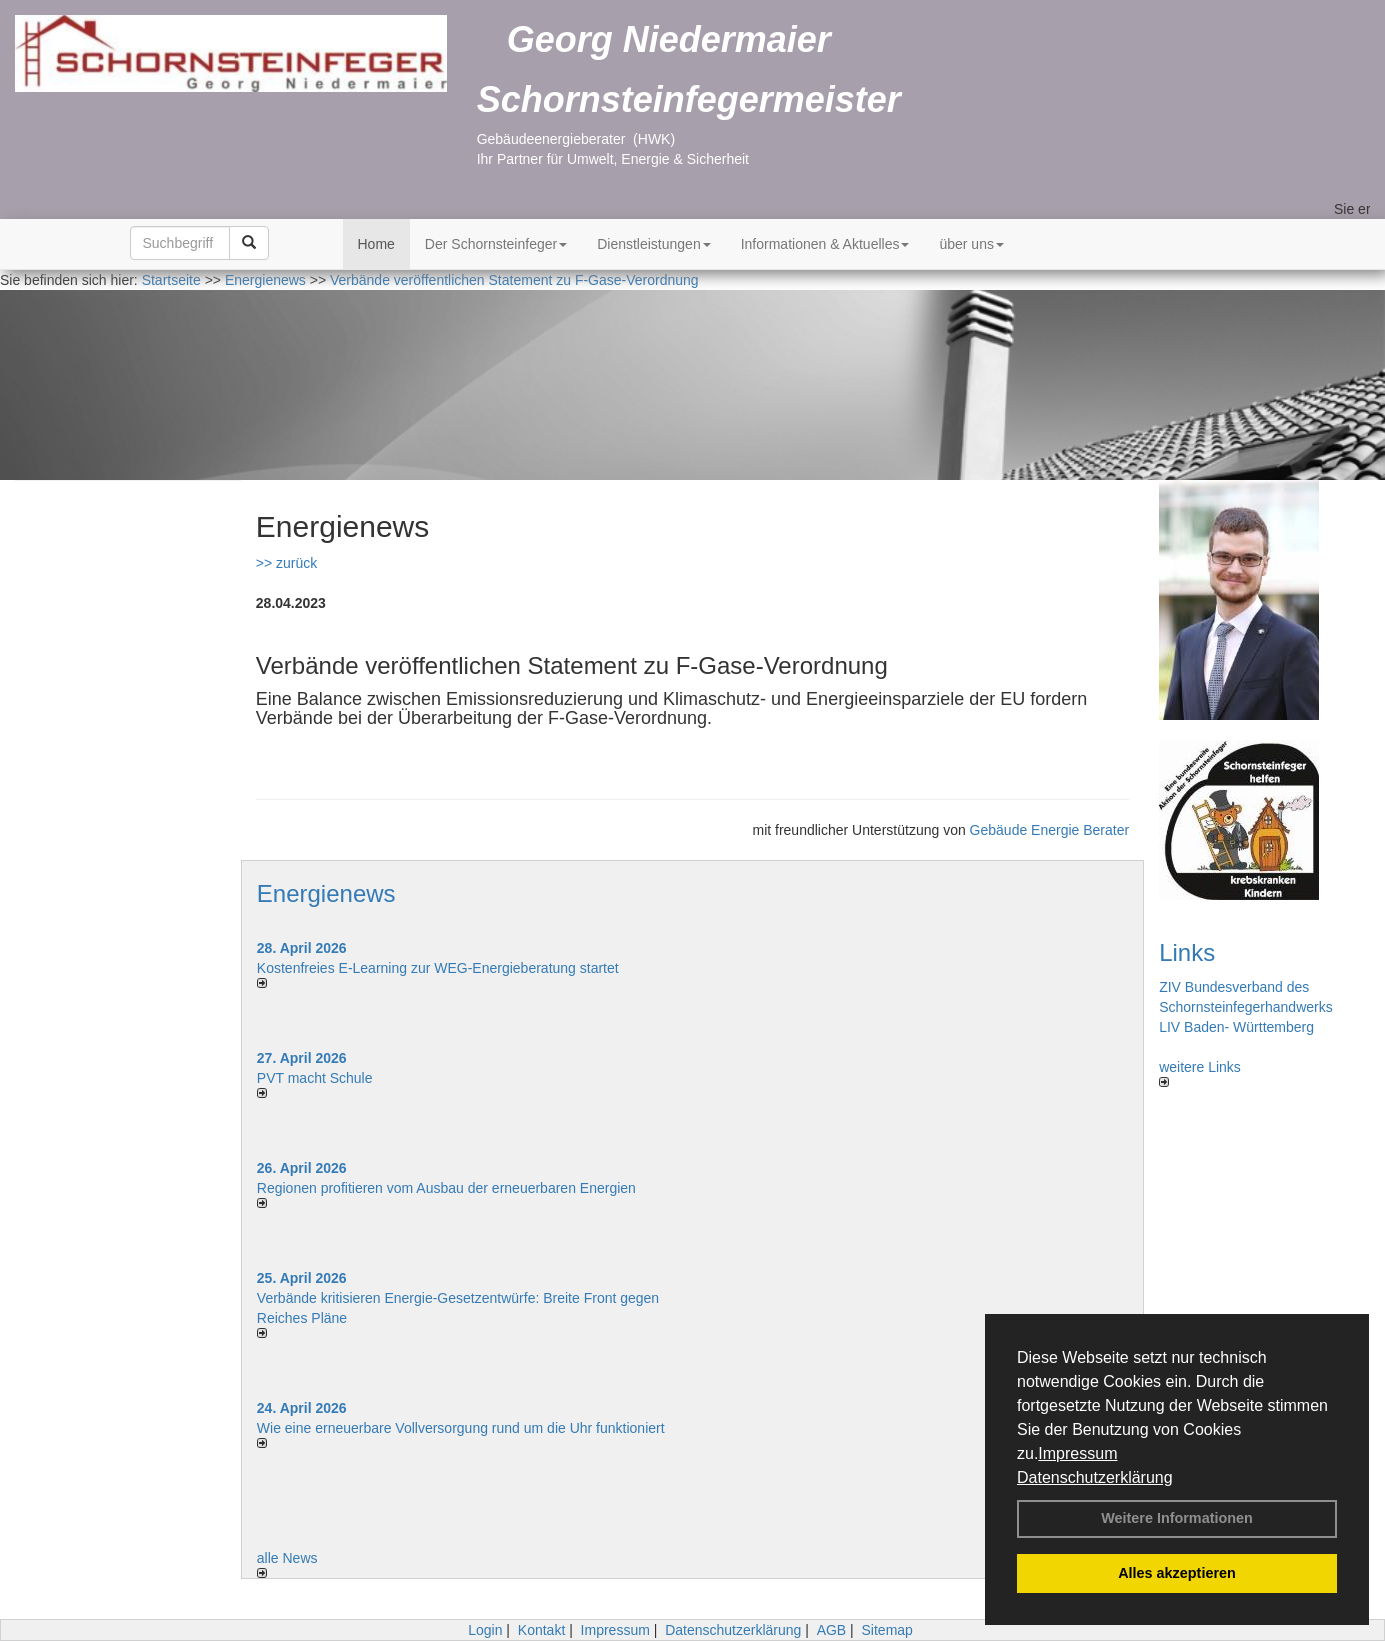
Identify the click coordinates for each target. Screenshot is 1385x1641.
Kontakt (541, 1630)
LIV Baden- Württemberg (1236, 1027)
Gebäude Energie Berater (1050, 830)
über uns (971, 244)
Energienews (326, 893)
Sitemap (887, 1630)
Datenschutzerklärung (1095, 1477)
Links (1187, 952)
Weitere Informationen (1177, 1518)
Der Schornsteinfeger (496, 244)
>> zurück (286, 563)
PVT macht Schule (315, 1078)
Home (376, 244)
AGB (832, 1630)
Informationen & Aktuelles (825, 244)
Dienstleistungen (654, 244)
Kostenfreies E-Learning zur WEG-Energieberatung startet (438, 968)
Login (485, 1630)
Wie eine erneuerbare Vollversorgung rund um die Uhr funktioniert (461, 1428)
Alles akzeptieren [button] (1177, 1573)
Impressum (1077, 1453)
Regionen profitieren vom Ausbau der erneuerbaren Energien (446, 1188)
